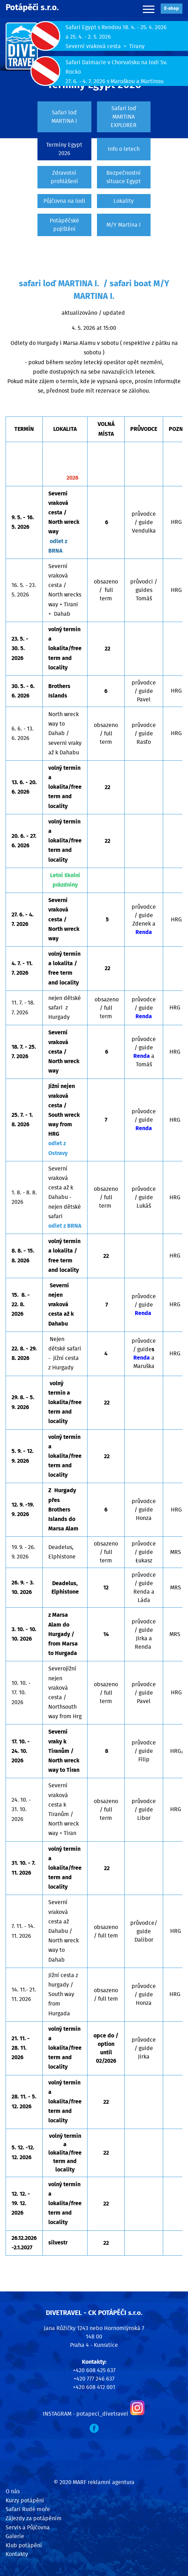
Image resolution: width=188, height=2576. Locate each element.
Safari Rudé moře (28, 2509)
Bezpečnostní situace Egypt (123, 177)
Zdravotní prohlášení (64, 177)
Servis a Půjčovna (28, 2527)
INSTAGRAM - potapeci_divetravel (85, 2414)
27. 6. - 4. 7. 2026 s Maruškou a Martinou (114, 81)
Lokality (123, 201)
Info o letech (124, 149)
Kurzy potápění (25, 2500)
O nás (13, 2491)
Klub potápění (24, 2545)
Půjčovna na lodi (64, 201)
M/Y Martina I (123, 225)
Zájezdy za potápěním (34, 2518)
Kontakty (17, 2554)
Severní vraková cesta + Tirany (105, 46)
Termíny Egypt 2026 (64, 149)
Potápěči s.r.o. (32, 8)
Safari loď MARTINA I (64, 117)
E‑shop (171, 8)
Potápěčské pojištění (64, 225)
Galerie (15, 2536)
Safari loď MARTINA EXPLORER (124, 117)
